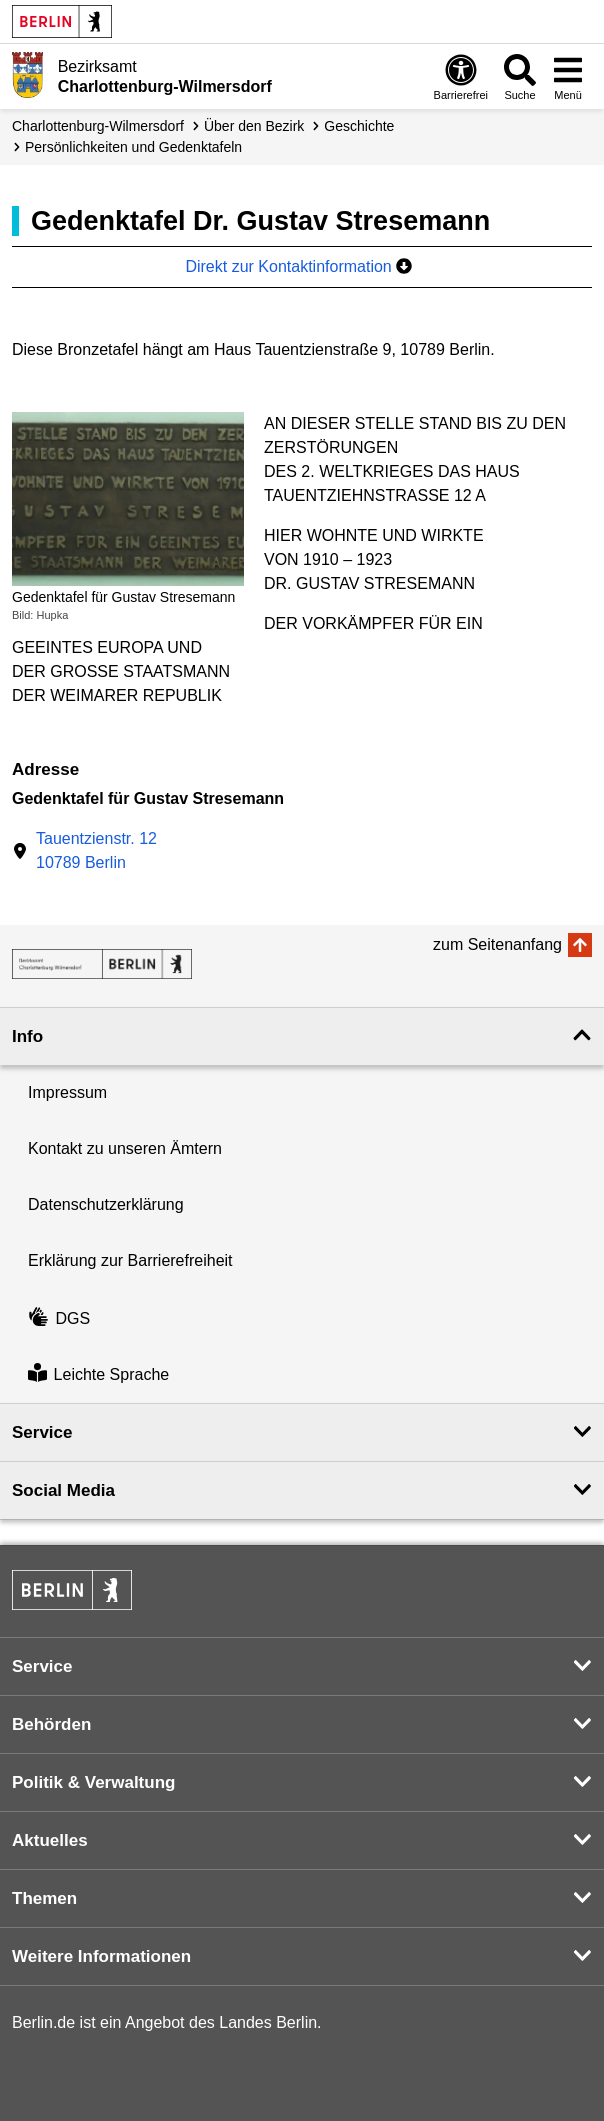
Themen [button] (44, 1898)
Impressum (67, 1092)
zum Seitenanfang (497, 944)
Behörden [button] (51, 1724)
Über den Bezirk (254, 126)
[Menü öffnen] (568, 76)
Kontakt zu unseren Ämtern (125, 1148)
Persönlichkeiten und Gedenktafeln (133, 147)
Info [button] (27, 1036)
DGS (59, 1318)
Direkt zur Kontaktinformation (298, 266)
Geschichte (359, 126)
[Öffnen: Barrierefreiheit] (461, 76)
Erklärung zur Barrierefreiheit (130, 1260)
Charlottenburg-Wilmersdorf (98, 126)
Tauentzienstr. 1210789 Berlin (96, 850)
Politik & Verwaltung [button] (93, 1782)
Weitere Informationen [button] (101, 1956)
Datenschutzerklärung (106, 1204)
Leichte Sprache (98, 1374)
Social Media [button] (63, 1490)
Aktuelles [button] (50, 1840)
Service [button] (42, 1432)
